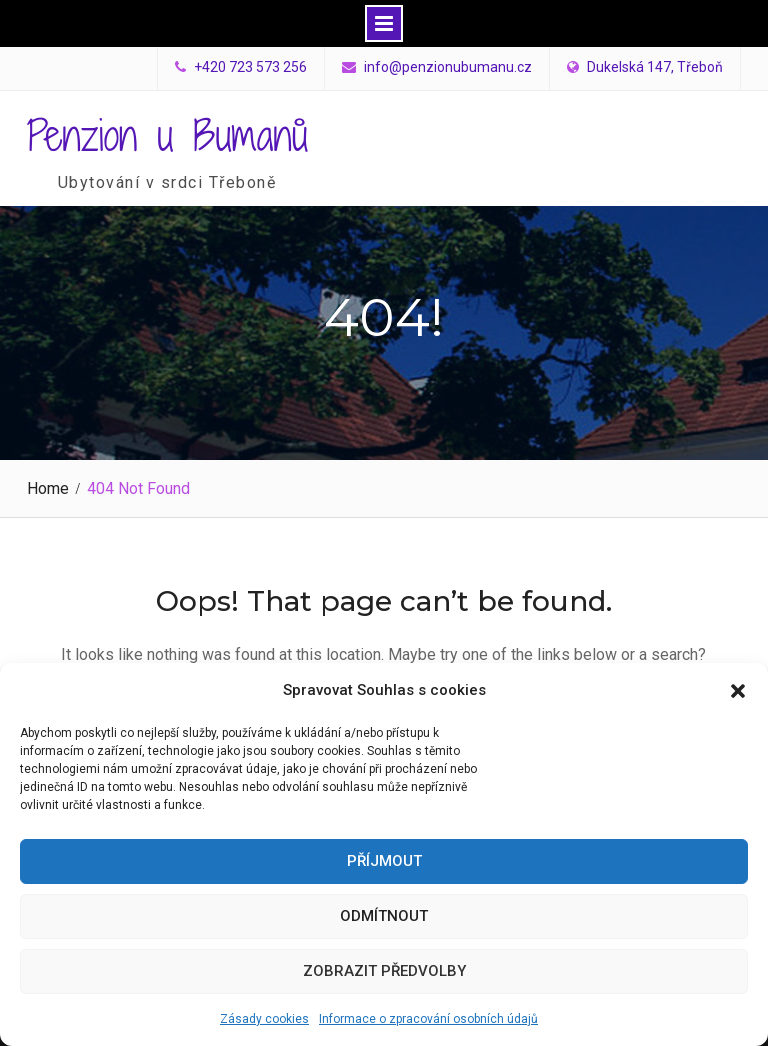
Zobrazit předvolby (384, 971)
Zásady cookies (264, 1019)
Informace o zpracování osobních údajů (428, 1019)
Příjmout (384, 861)
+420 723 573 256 (250, 67)
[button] (738, 691)
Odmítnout (384, 916)
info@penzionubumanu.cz (448, 67)
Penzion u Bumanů (167, 135)
